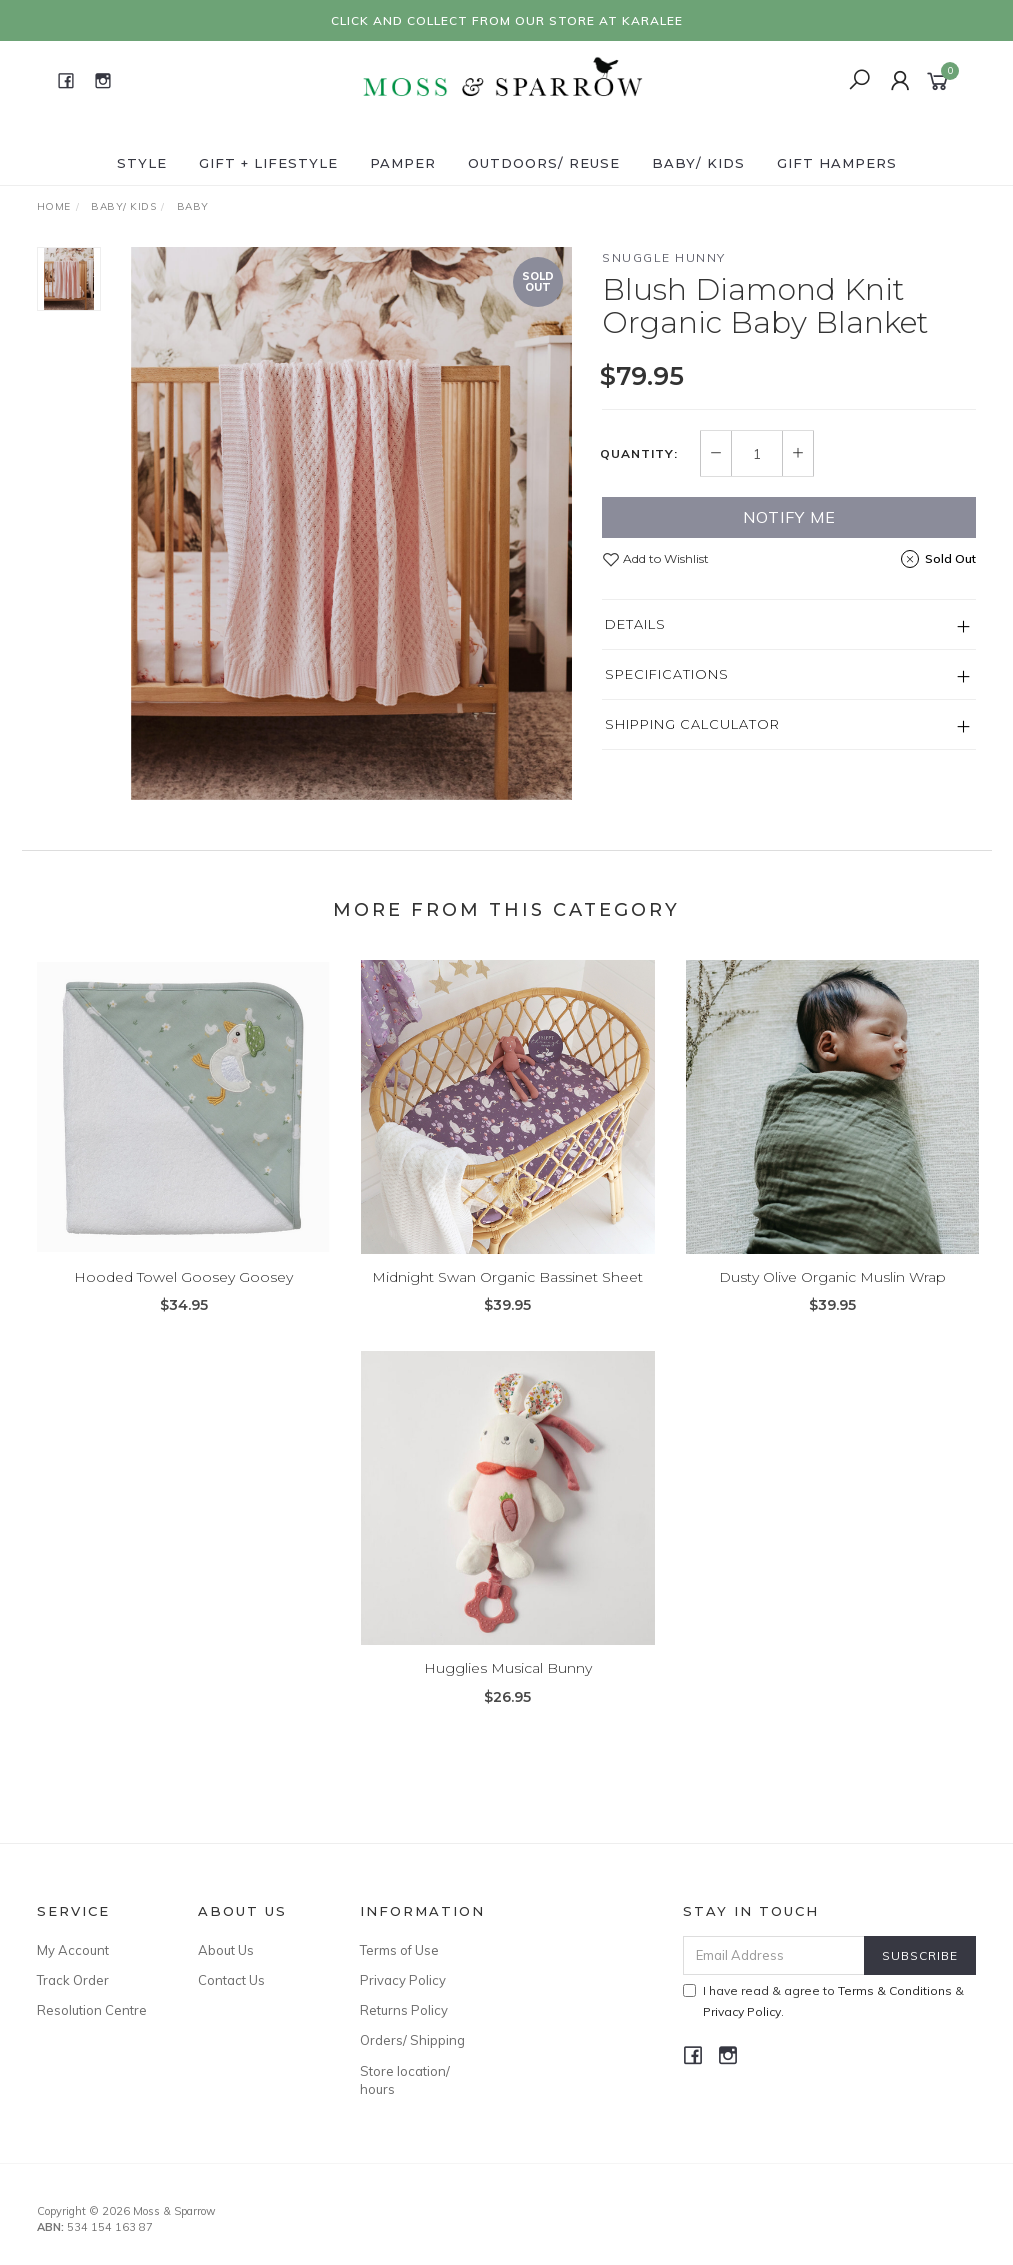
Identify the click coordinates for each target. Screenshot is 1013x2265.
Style (142, 163)
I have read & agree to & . (823, 2001)
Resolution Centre (92, 2010)
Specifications (667, 674)
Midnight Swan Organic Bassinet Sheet (507, 1293)
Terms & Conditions (895, 1990)
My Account (73, 1950)
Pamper (403, 163)
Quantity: (639, 454)
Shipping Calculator (692, 724)
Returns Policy (404, 2010)
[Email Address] (774, 1955)
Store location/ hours (405, 2080)
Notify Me (789, 517)
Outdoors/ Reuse (544, 163)
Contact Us (231, 1980)
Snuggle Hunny (664, 257)
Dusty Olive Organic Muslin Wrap (832, 1293)
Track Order (73, 1980)
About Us (226, 1950)
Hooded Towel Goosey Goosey (183, 1293)
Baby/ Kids (698, 163)
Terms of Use (399, 1950)
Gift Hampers (837, 163)
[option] (352, 523)
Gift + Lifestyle (268, 163)
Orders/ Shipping (412, 2040)
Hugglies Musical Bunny (508, 1684)
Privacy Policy (403, 1980)
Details (635, 624)
